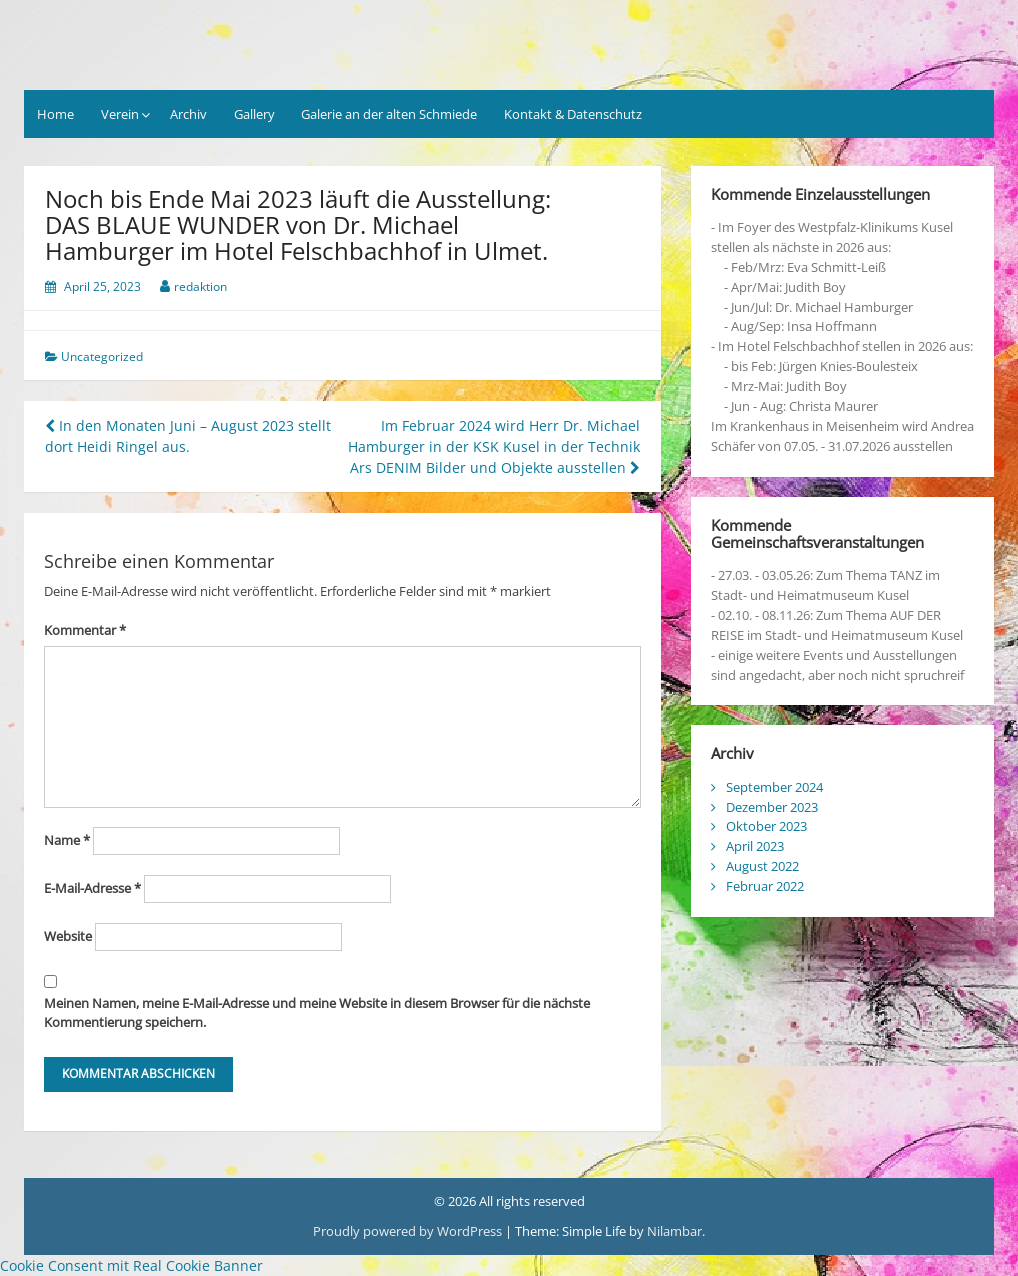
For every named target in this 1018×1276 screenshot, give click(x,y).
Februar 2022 (765, 886)
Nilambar (674, 1231)
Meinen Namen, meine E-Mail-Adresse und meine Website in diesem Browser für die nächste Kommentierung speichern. (317, 1013)
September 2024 (774, 787)
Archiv (188, 114)
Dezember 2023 (772, 807)
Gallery (254, 114)
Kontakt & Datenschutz (573, 114)
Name (67, 840)
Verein (120, 114)
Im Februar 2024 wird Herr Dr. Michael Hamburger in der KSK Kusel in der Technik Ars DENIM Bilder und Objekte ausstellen (494, 446)
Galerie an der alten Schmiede (389, 114)
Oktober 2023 (766, 826)
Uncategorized (102, 356)
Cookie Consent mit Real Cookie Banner (131, 1265)
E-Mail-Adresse (92, 888)
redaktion (200, 286)
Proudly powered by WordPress (407, 1231)
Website (68, 936)
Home (55, 114)
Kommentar (85, 630)
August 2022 (762, 866)
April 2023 (755, 846)
